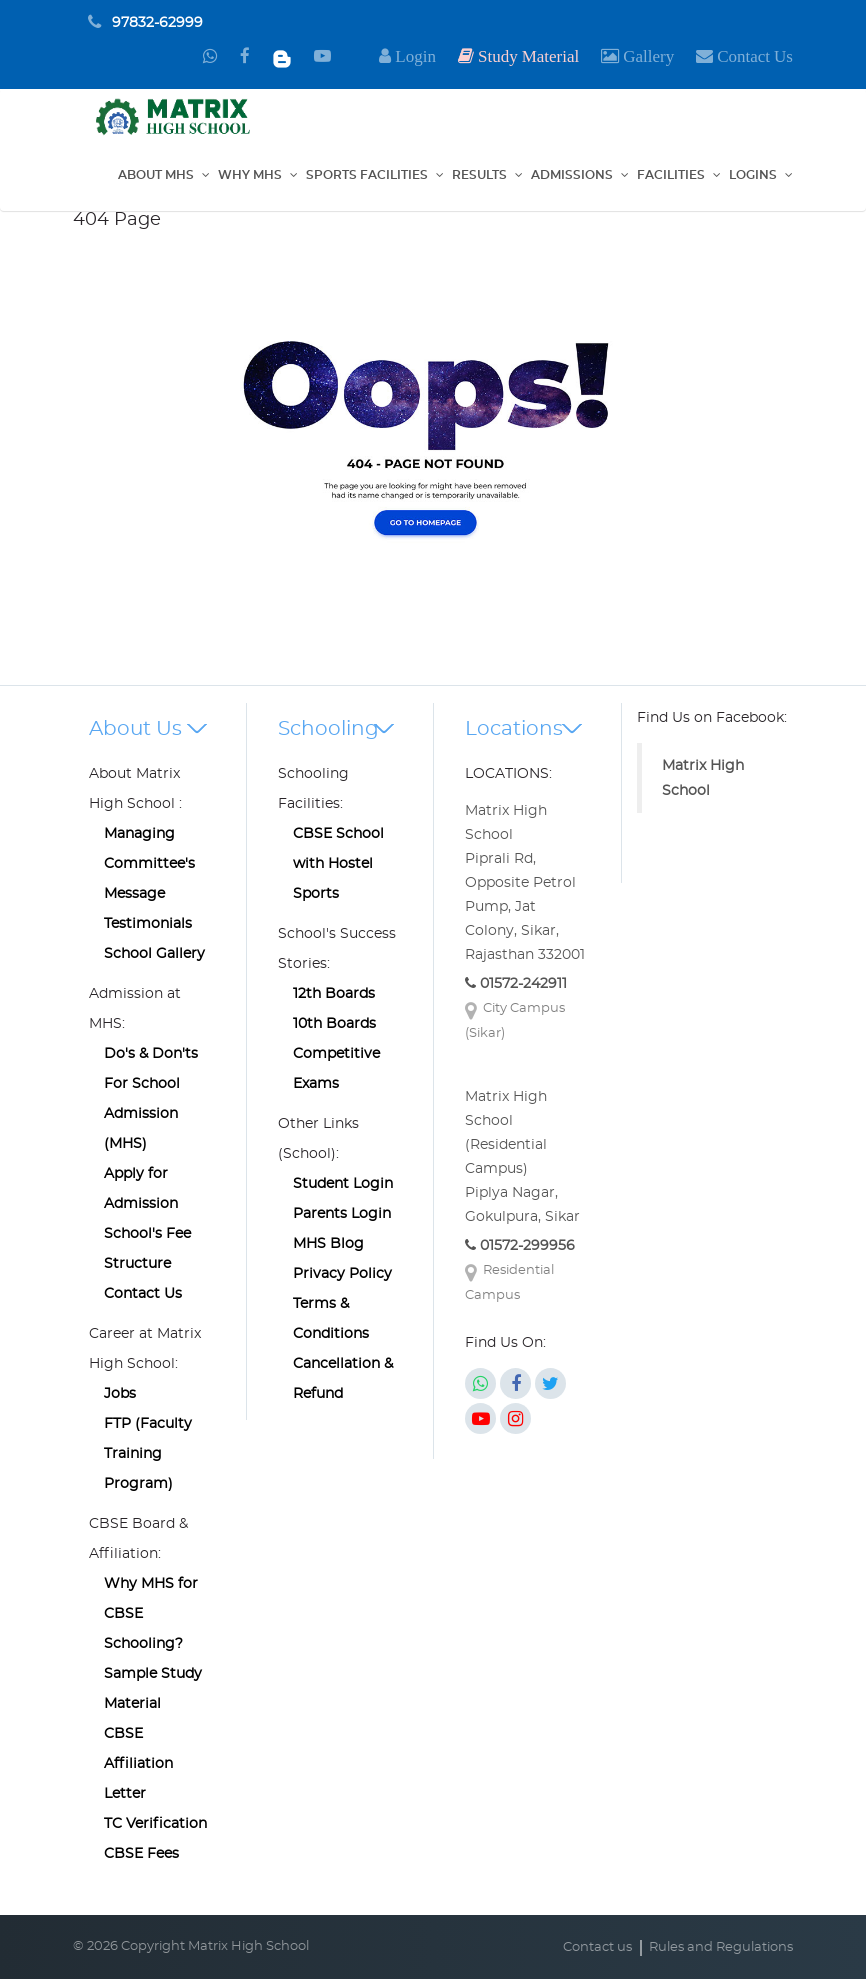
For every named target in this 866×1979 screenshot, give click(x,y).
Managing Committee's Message (149, 864)
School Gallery (154, 954)
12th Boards (334, 994)
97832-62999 (157, 23)
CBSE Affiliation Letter (138, 1764)
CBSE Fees (141, 1854)
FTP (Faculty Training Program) (148, 1454)
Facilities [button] (671, 175)
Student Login (343, 1184)
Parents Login (342, 1214)
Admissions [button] (572, 175)
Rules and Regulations (721, 1947)
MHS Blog (328, 1244)
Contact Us (143, 1294)
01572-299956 (520, 1246)
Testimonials (148, 924)
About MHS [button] (156, 175)
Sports (316, 894)
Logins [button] (753, 175)
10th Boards (334, 1024)
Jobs (120, 1394)
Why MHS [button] (250, 175)
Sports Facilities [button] (367, 175)
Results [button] (479, 175)
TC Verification (155, 1824)
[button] (637, 57)
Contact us (597, 1947)
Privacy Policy (342, 1274)
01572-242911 (516, 984)
